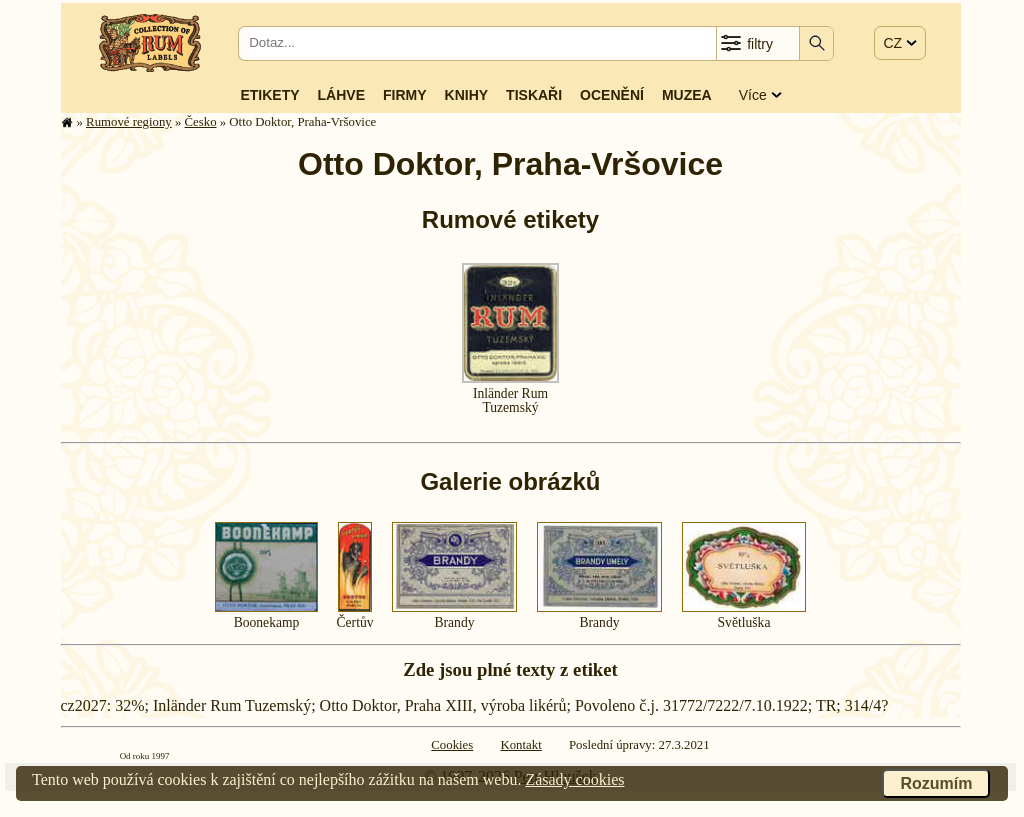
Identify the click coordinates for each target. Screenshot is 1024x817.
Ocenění (612, 95)
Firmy (405, 95)
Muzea (687, 95)
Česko (201, 122)
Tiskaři (534, 95)
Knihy (467, 95)
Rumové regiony (129, 122)
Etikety (269, 95)
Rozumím (936, 783)
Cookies (452, 745)
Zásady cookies (574, 779)
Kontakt (520, 745)
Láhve (341, 95)
